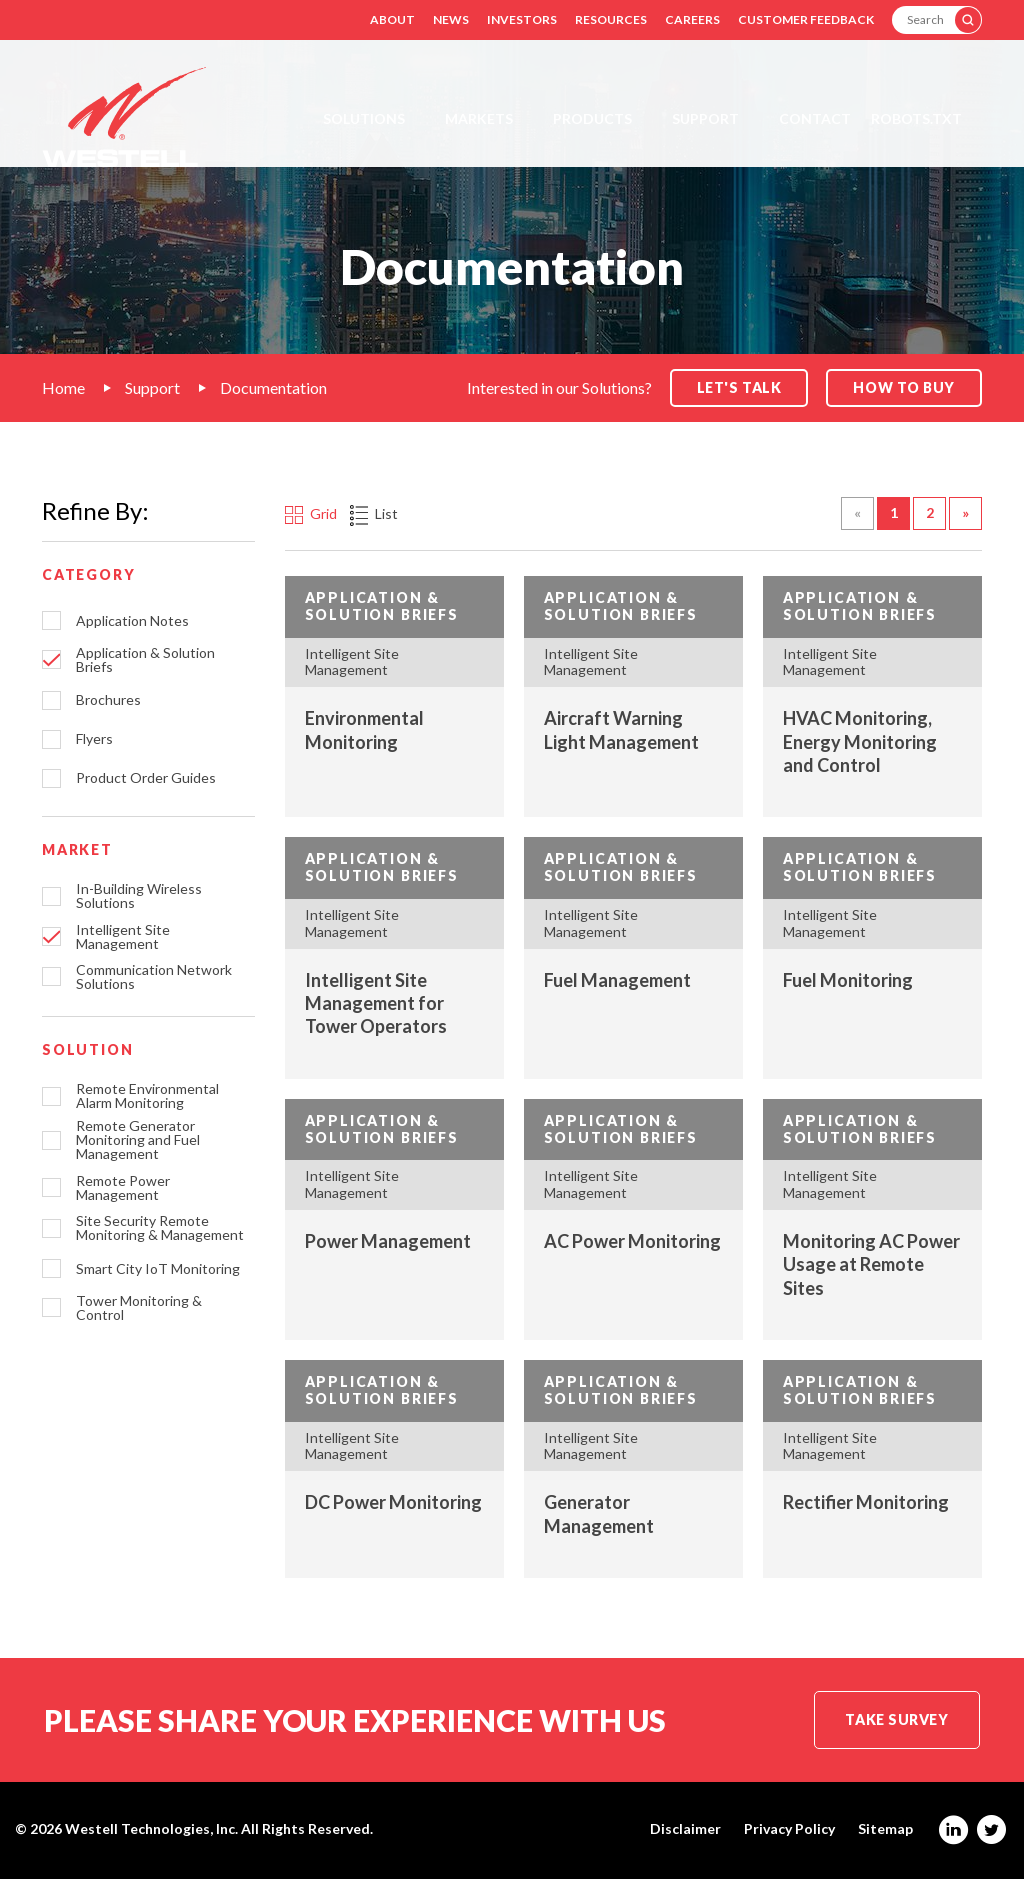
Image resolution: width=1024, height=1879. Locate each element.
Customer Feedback (806, 19)
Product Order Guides (146, 778)
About (392, 19)
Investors (522, 19)
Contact (815, 118)
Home (63, 387)
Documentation (273, 387)
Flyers (94, 739)
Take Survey (896, 1719)
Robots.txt (916, 118)
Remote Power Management (123, 1188)
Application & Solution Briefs (145, 660)
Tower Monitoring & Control (139, 1308)
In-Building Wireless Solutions (139, 896)
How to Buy (904, 387)
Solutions (364, 118)
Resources (611, 19)
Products (592, 118)
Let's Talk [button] (739, 387)
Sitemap (885, 1829)
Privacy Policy (789, 1829)
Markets (479, 118)
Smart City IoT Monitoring (158, 1269)
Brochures (108, 700)
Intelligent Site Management (123, 937)
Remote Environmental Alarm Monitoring (147, 1096)
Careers (692, 19)
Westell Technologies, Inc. (151, 1828)
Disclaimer (685, 1829)
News (451, 19)
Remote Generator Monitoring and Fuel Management (138, 1140)
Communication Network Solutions (154, 977)
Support (705, 118)
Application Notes (132, 621)
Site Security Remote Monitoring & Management (160, 1228)
